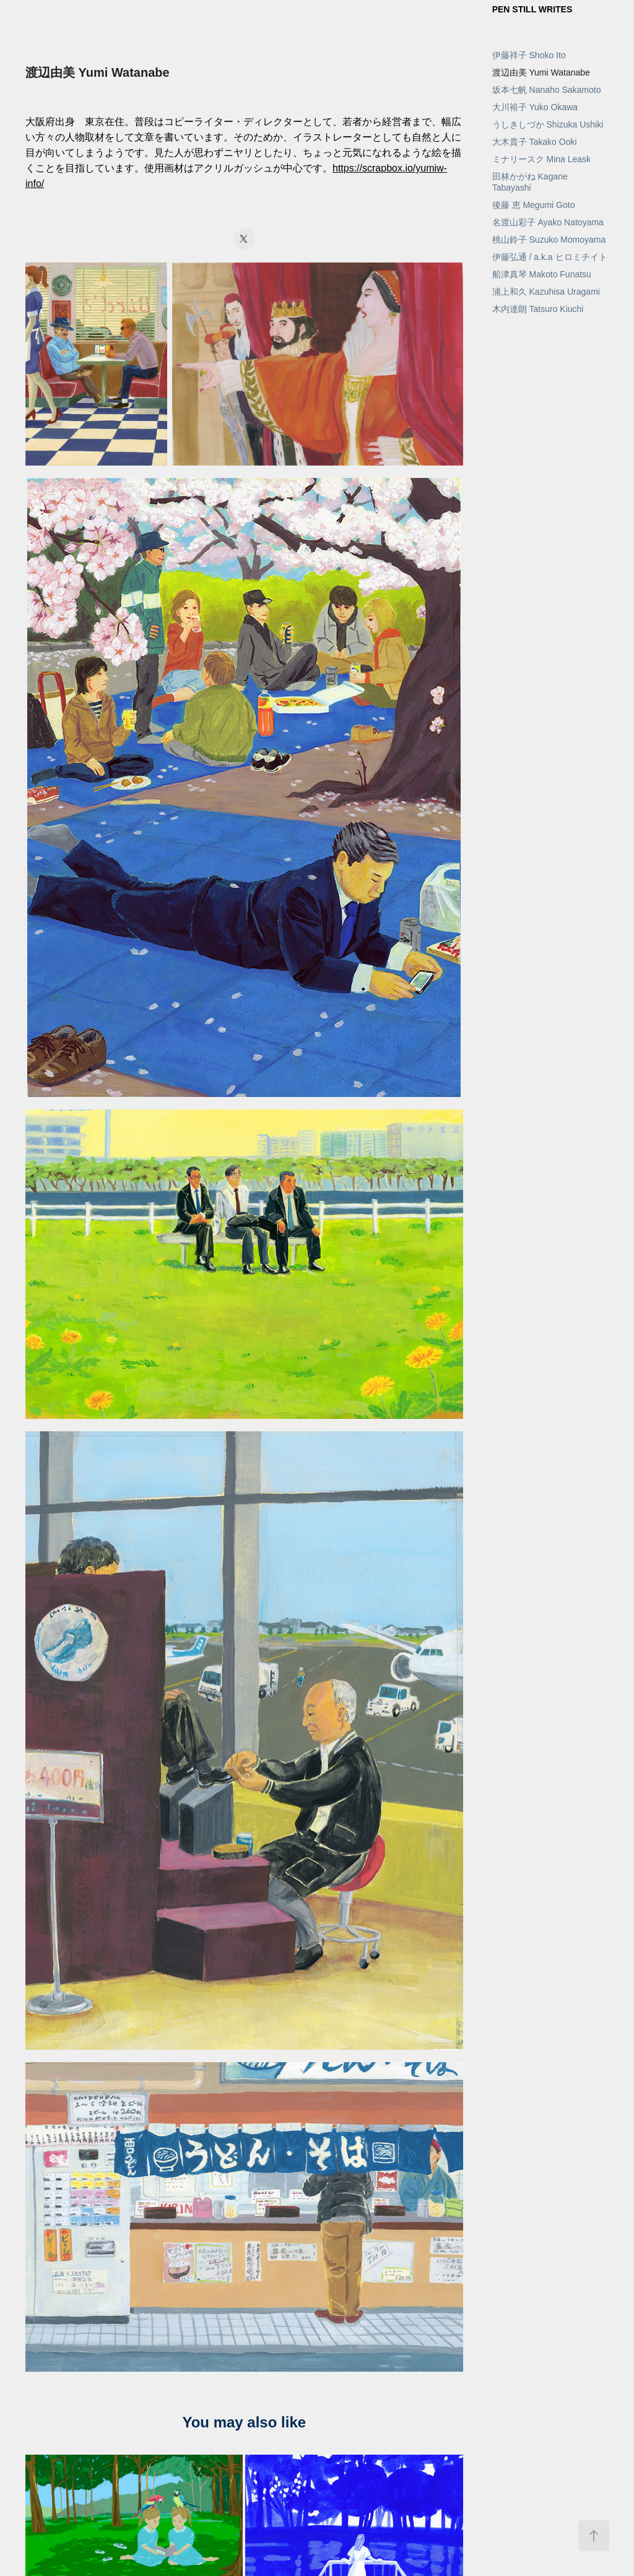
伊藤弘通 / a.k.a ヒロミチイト (549, 257)
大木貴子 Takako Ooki (534, 142)
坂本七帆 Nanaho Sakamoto (546, 90)
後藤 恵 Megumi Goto (533, 205)
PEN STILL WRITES (532, 9)
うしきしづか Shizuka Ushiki (548, 124)
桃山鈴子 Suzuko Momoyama (549, 240)
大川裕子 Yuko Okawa (535, 107)
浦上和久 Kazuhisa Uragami (546, 292)
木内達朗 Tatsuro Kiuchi (538, 309)
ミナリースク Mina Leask (541, 159)
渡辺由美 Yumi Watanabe (541, 72)
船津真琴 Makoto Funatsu (541, 274)
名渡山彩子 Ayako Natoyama (548, 222)
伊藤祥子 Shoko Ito (529, 55)
